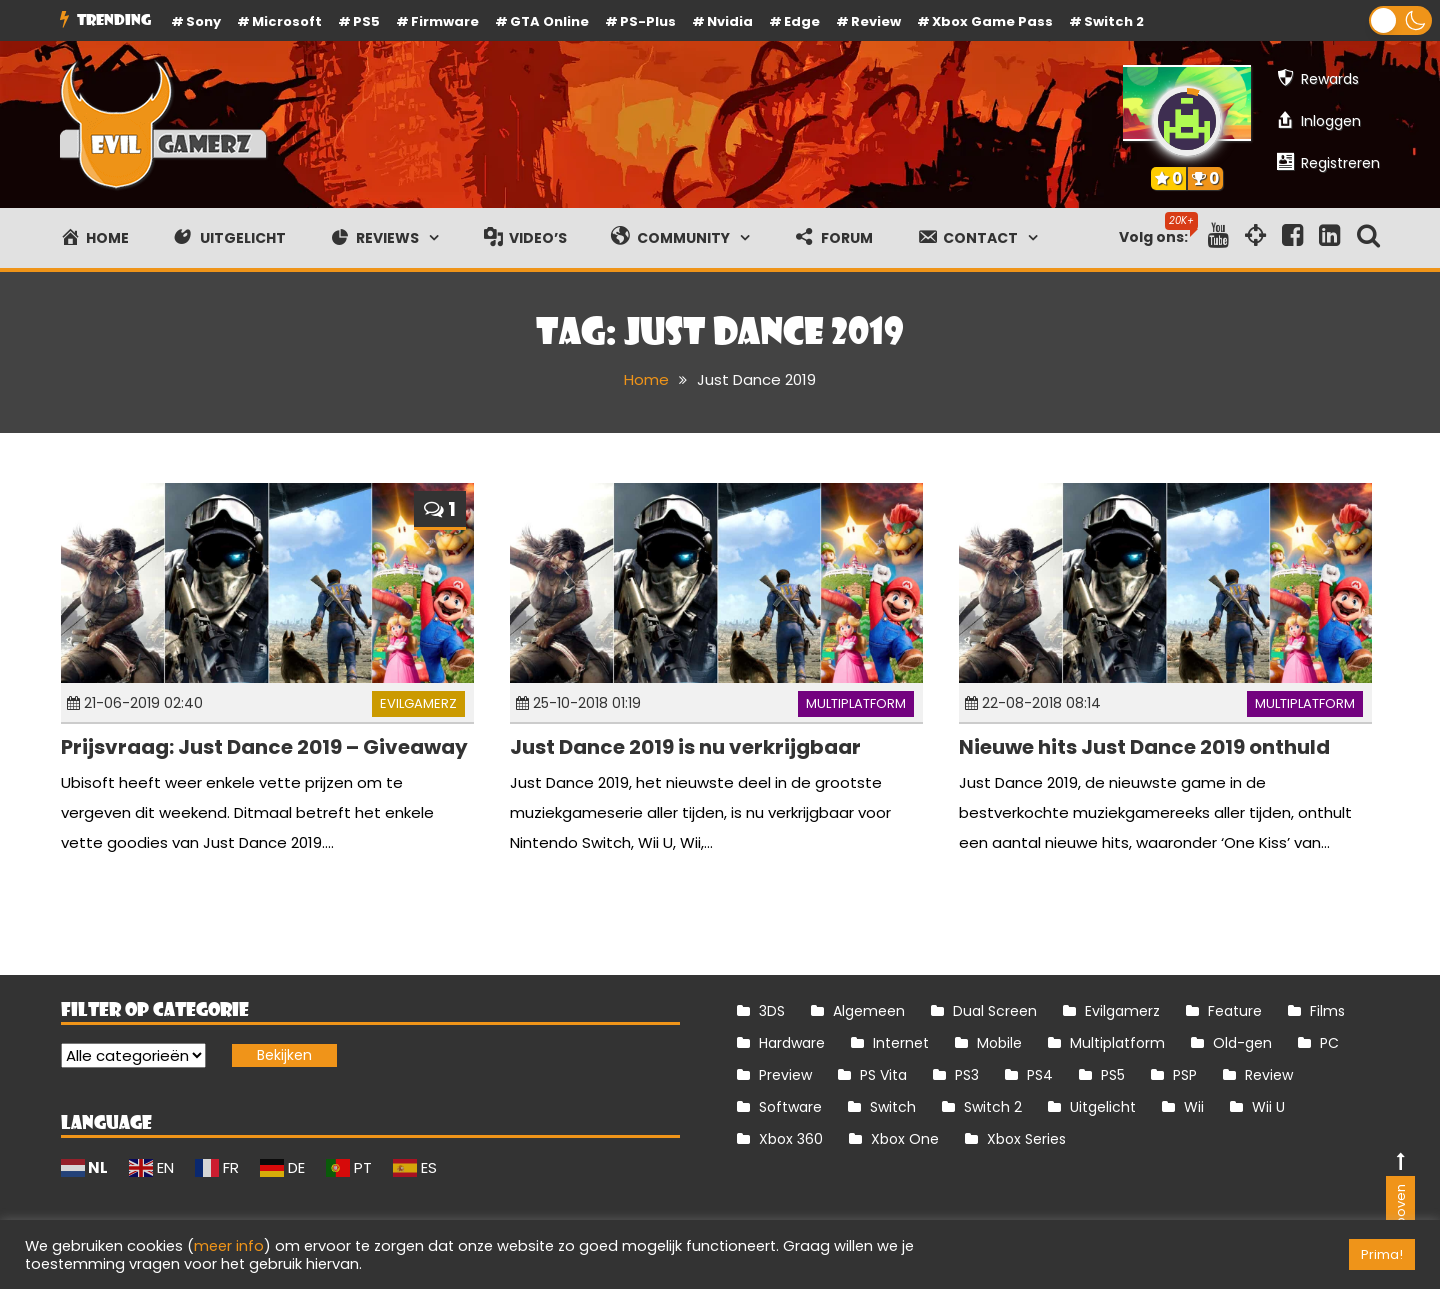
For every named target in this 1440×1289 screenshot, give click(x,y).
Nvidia (730, 21)
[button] (1400, 20)
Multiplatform (856, 703)
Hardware (792, 1043)
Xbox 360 (791, 1139)
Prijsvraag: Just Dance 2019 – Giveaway (264, 747)
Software (790, 1107)
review (876, 21)
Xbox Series (1026, 1139)
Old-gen (1242, 1043)
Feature (1235, 1011)
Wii (1194, 1107)
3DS (772, 1011)
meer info (229, 1246)
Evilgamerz (418, 703)
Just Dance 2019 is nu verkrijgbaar (685, 747)
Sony (203, 21)
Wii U (1268, 1107)
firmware (445, 21)
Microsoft (287, 21)
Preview (785, 1075)
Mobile (999, 1043)
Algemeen (869, 1011)
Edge (802, 21)
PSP (1185, 1075)
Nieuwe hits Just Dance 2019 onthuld (1144, 747)
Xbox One (905, 1139)
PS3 (967, 1075)
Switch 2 (1114, 21)
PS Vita (883, 1075)
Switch (893, 1107)
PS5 (366, 21)
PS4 (1040, 1075)
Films (1327, 1011)
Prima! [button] (1382, 1254)
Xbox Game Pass (992, 21)
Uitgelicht (1103, 1107)
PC (1329, 1043)
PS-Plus (648, 21)
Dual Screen (995, 1011)
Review (1269, 1075)
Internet (901, 1043)
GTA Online (549, 21)
